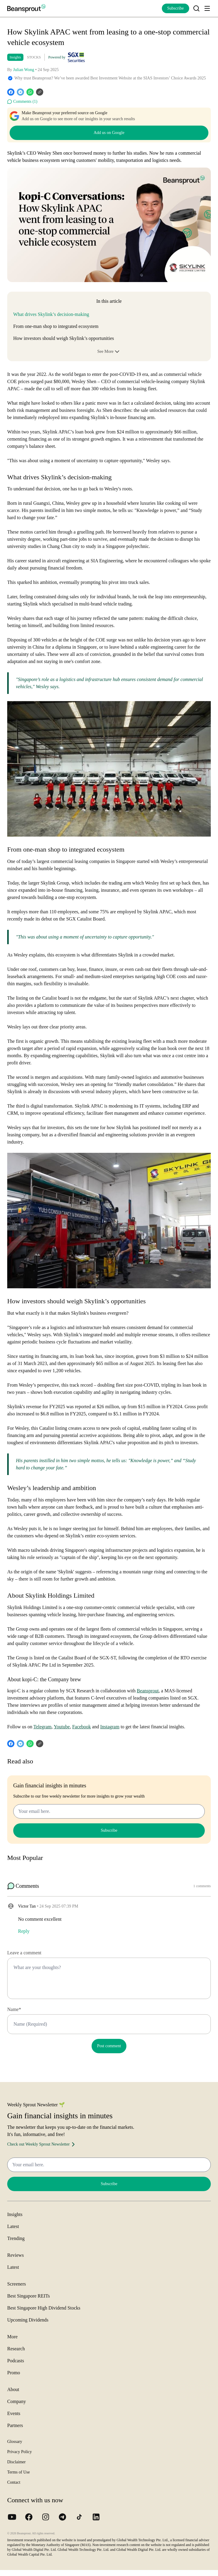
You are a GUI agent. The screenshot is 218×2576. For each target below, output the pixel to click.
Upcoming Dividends (27, 2319)
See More (109, 351)
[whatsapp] (30, 92)
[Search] (196, 8)
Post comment (109, 2046)
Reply (23, 1931)
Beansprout (148, 1690)
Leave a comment (24, 1952)
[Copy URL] (39, 92)
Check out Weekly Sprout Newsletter (42, 2144)
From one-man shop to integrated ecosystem (55, 326)
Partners (15, 2425)
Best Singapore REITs (28, 2295)
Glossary (14, 2441)
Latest (13, 2226)
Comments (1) (22, 101)
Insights (15, 57)
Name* (14, 2009)
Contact (13, 2482)
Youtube (62, 1726)
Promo (13, 2372)
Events (13, 2413)
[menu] (207, 8)
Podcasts (15, 2360)
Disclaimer (16, 2462)
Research (16, 2348)
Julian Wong (23, 69)
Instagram (110, 1726)
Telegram (42, 1726)
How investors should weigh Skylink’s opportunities (63, 338)
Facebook (81, 1726)
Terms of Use (18, 2472)
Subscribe (175, 8)
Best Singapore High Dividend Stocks (43, 2307)
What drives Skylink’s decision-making (51, 314)
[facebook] (10, 92)
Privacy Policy (19, 2452)
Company (16, 2401)
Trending (16, 2238)
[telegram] (20, 92)
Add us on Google (109, 132)
